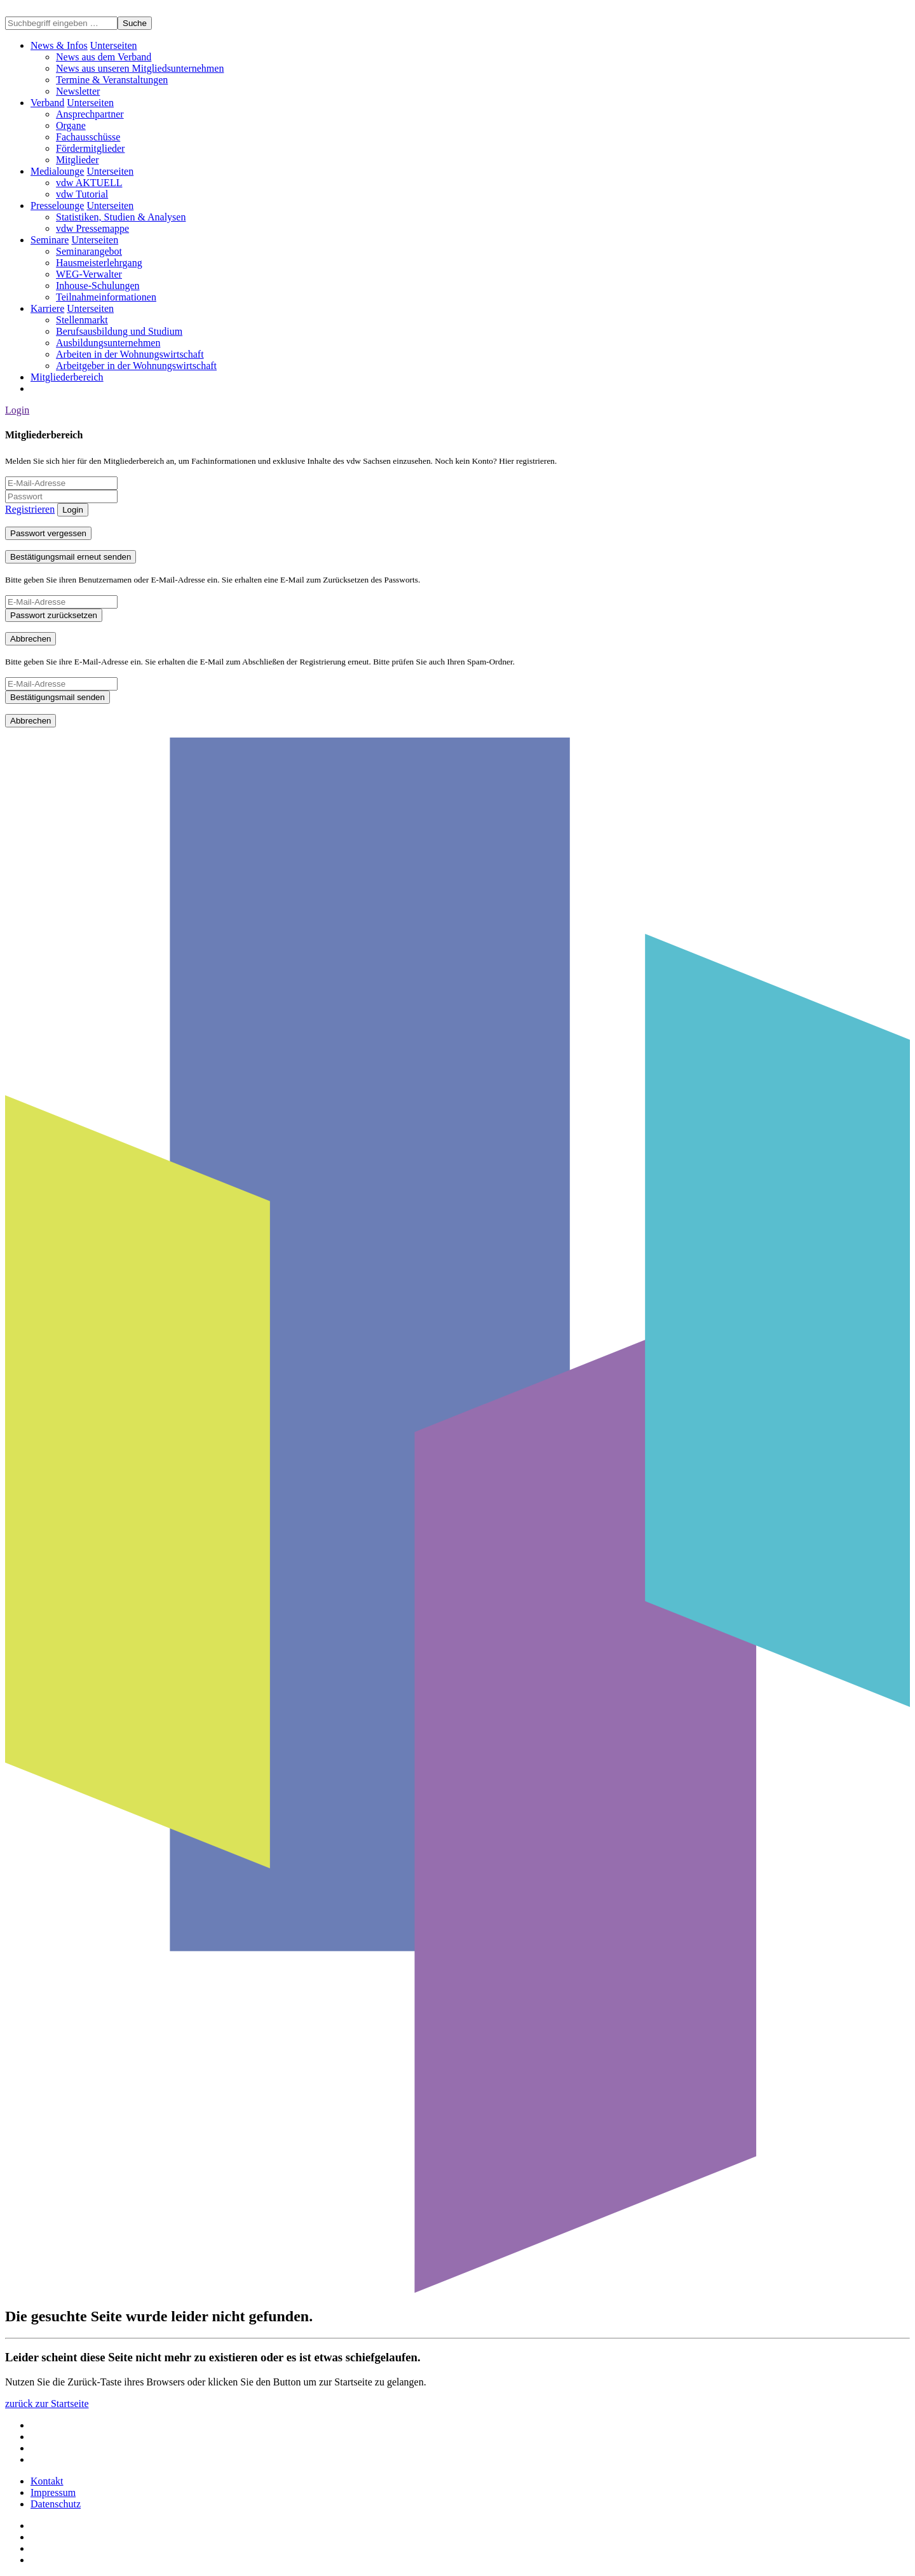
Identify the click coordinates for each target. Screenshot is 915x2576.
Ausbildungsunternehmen (108, 342)
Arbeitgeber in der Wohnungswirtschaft (136, 365)
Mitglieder (77, 159)
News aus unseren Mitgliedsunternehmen (140, 68)
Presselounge (57, 205)
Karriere (47, 308)
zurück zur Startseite (47, 2403)
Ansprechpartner (90, 114)
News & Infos (59, 45)
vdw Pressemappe (92, 228)
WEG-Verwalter (89, 274)
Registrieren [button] (30, 509)
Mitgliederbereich (67, 377)
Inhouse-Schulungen (98, 285)
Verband (47, 102)
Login (17, 410)
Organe (71, 125)
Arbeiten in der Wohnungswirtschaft (130, 354)
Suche (135, 23)
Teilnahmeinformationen (106, 297)
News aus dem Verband (103, 56)
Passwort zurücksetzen (53, 615)
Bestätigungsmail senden (57, 697)
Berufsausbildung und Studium (119, 331)
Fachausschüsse (88, 136)
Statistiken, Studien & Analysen (121, 217)
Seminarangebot (89, 251)
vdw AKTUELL (89, 182)
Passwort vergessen (48, 533)
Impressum (53, 2492)
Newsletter (78, 91)
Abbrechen (30, 639)
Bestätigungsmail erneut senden (70, 557)
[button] (113, 45)
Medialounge (57, 171)
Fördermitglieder (90, 148)
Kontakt (47, 2481)
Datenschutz (55, 2503)
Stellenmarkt (82, 319)
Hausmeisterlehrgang (99, 262)
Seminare (49, 239)
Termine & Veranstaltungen (112, 79)
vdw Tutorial (82, 194)
